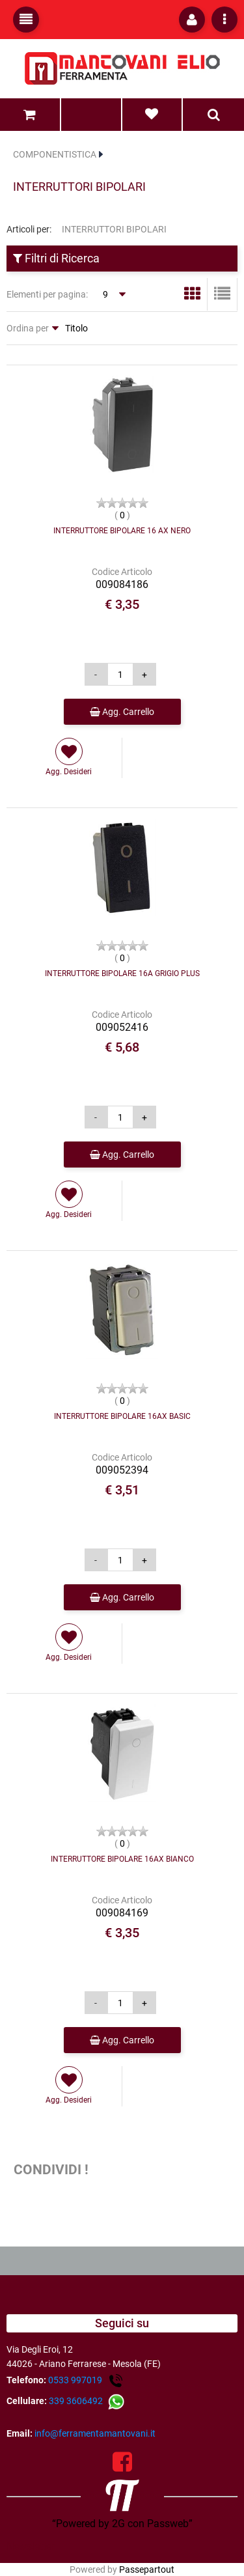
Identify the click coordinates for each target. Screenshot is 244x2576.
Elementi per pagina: (47, 294)
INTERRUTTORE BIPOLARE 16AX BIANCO (122, 1859)
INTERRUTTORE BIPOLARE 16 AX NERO (122, 530)
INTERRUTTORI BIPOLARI (79, 186)
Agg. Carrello (122, 712)
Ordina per (28, 328)
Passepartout (146, 2569)
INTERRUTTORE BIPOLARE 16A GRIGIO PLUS (122, 973)
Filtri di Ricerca (56, 258)
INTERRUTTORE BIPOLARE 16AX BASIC (122, 1416)
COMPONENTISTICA (54, 154)
